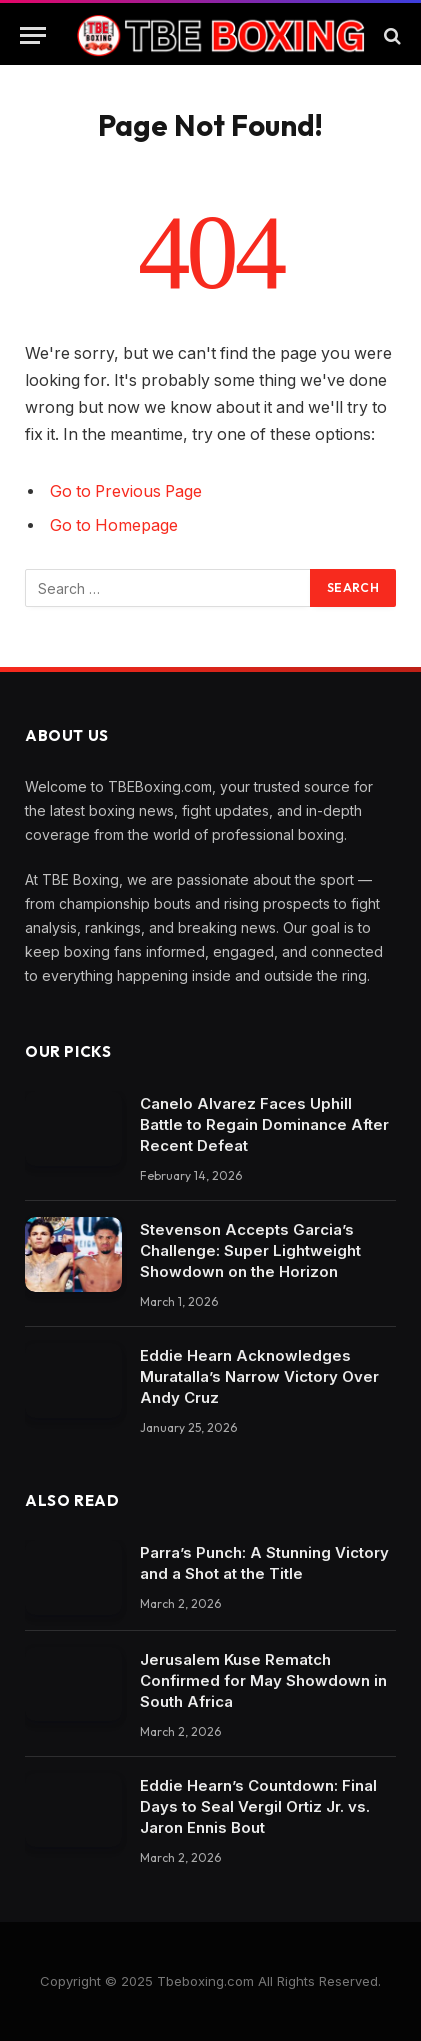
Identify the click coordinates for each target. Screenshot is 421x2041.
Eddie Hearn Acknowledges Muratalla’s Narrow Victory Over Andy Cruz (259, 1376)
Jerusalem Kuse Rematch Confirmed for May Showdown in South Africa (263, 1680)
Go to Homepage (114, 525)
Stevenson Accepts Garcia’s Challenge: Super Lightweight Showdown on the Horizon (250, 1250)
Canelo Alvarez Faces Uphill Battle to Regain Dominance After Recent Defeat (264, 1124)
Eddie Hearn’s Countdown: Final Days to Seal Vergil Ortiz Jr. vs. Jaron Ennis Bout (258, 1806)
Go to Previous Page (126, 491)
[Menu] (33, 35)
